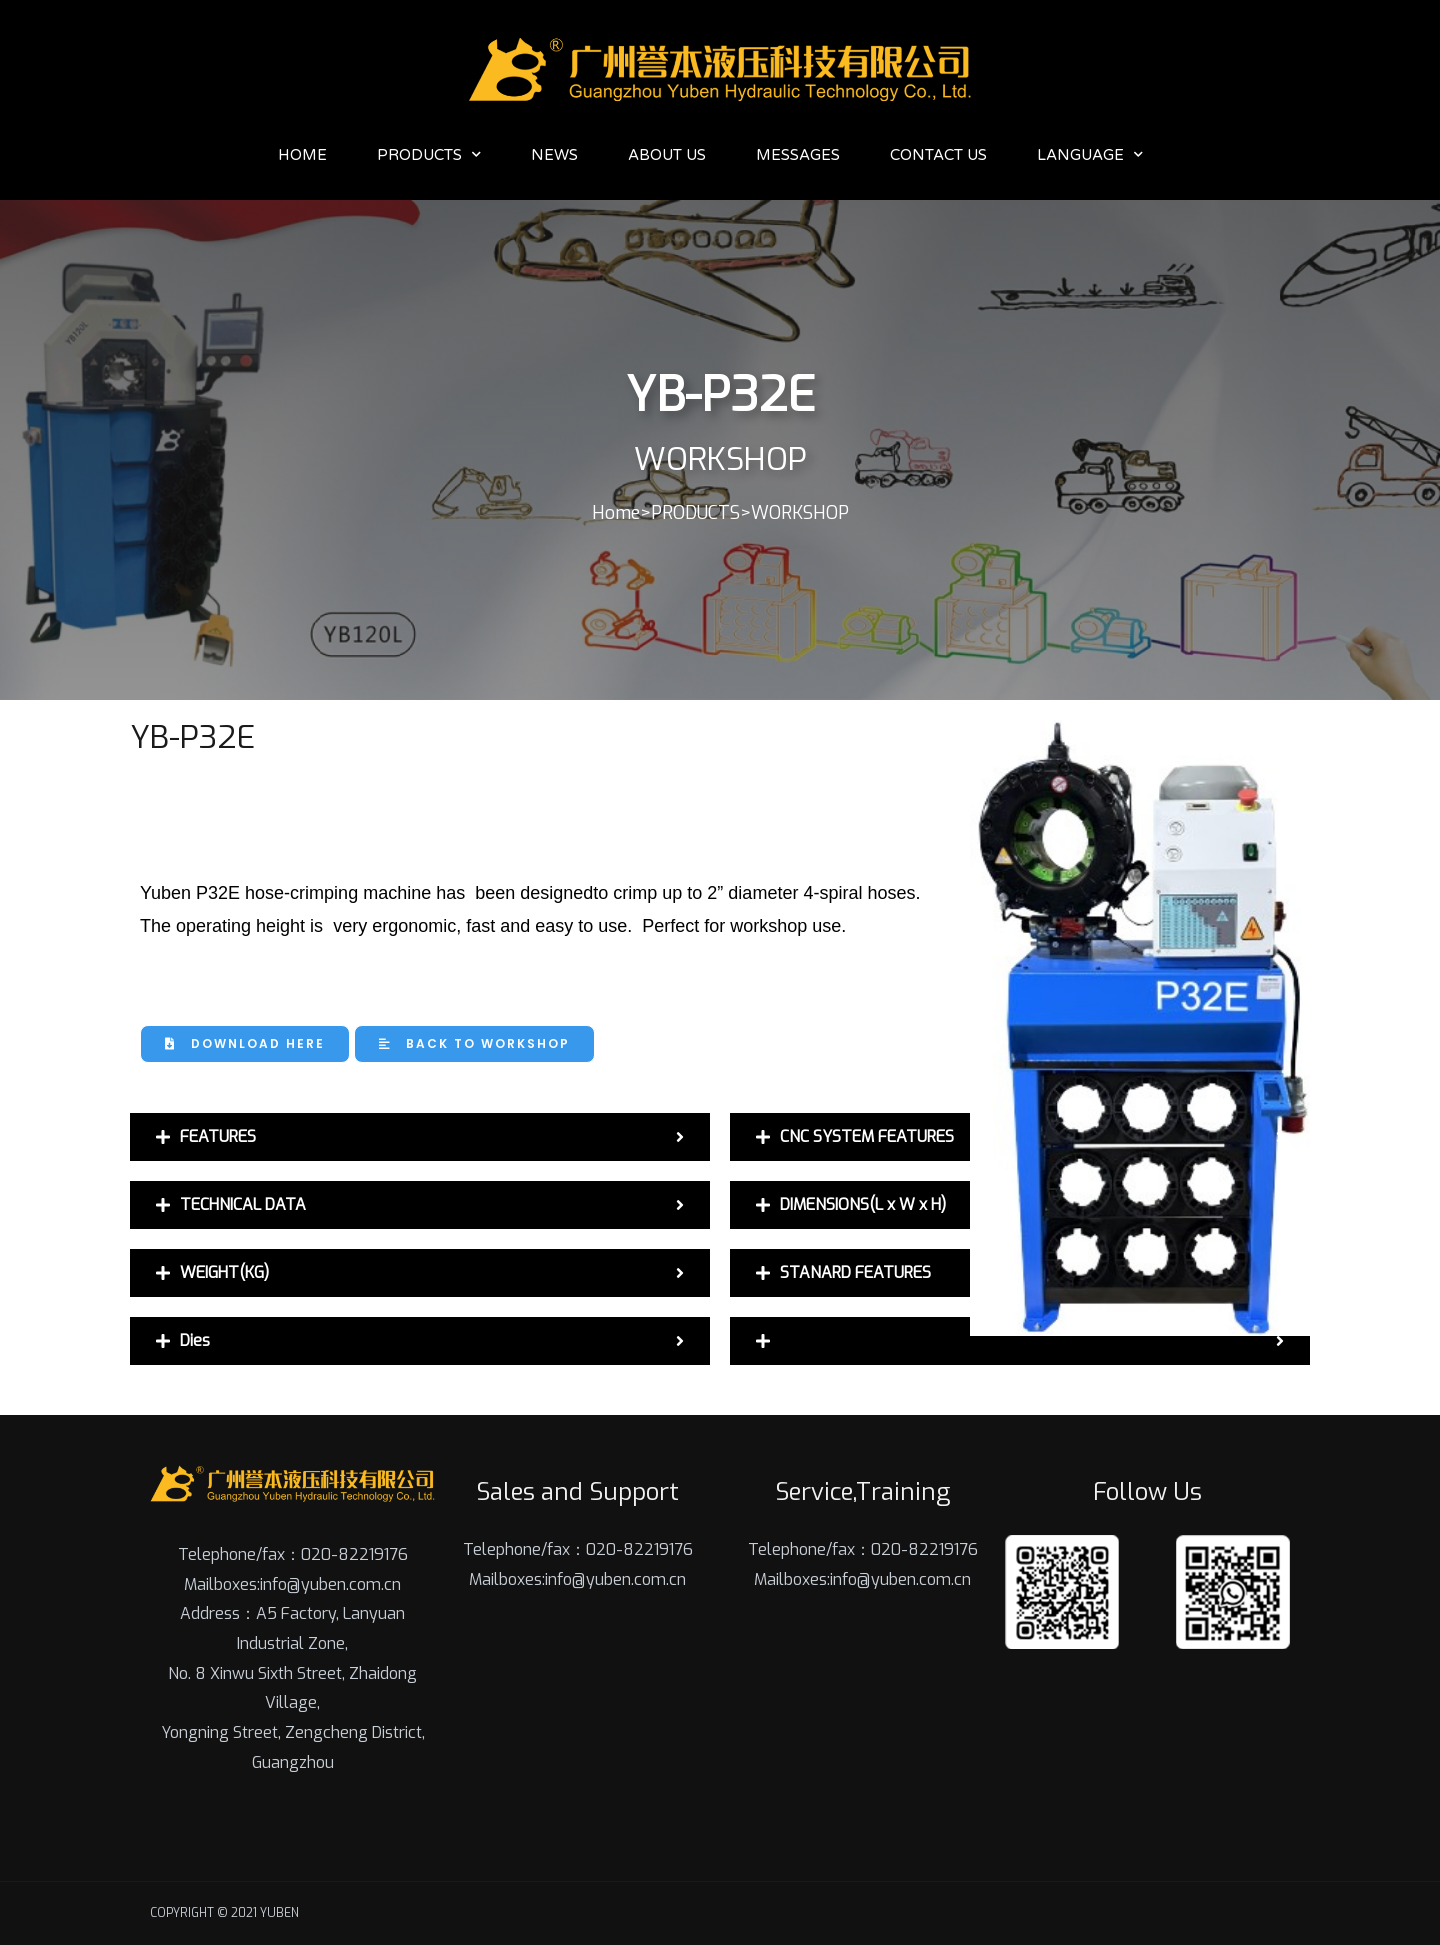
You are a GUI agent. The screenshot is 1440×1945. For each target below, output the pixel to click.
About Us (667, 155)
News (554, 155)
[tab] (420, 1137)
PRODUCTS (429, 154)
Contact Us (938, 155)
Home (302, 155)
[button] (245, 1044)
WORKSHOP (800, 513)
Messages (798, 155)
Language (1090, 154)
